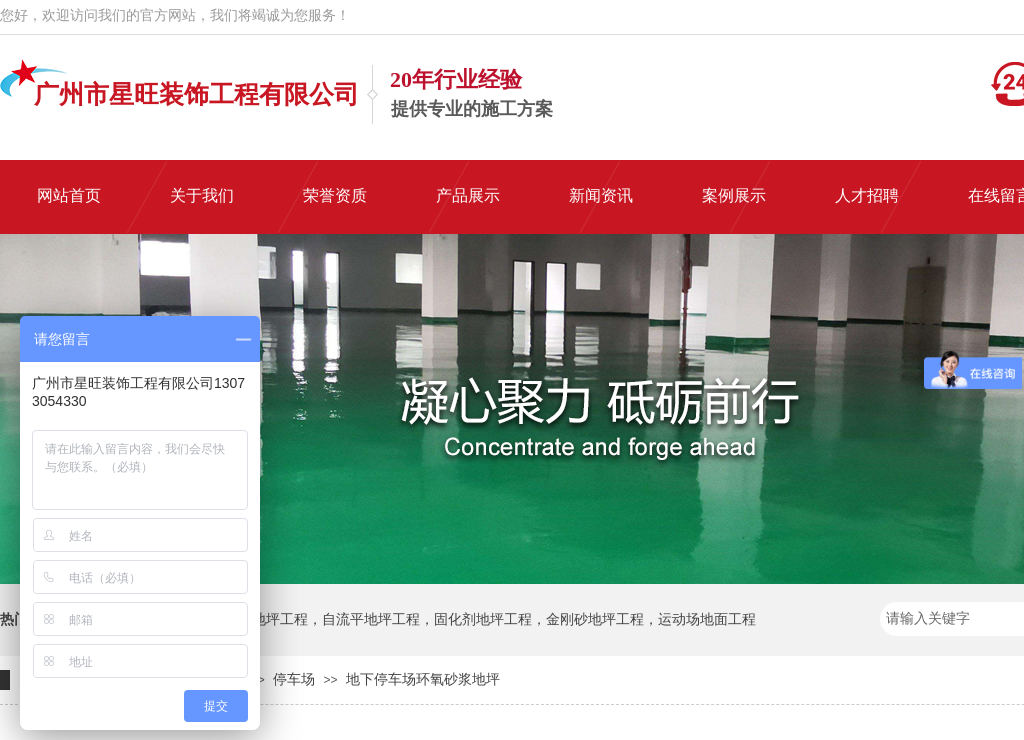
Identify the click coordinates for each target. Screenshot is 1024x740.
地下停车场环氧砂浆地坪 (423, 679)
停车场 (294, 679)
